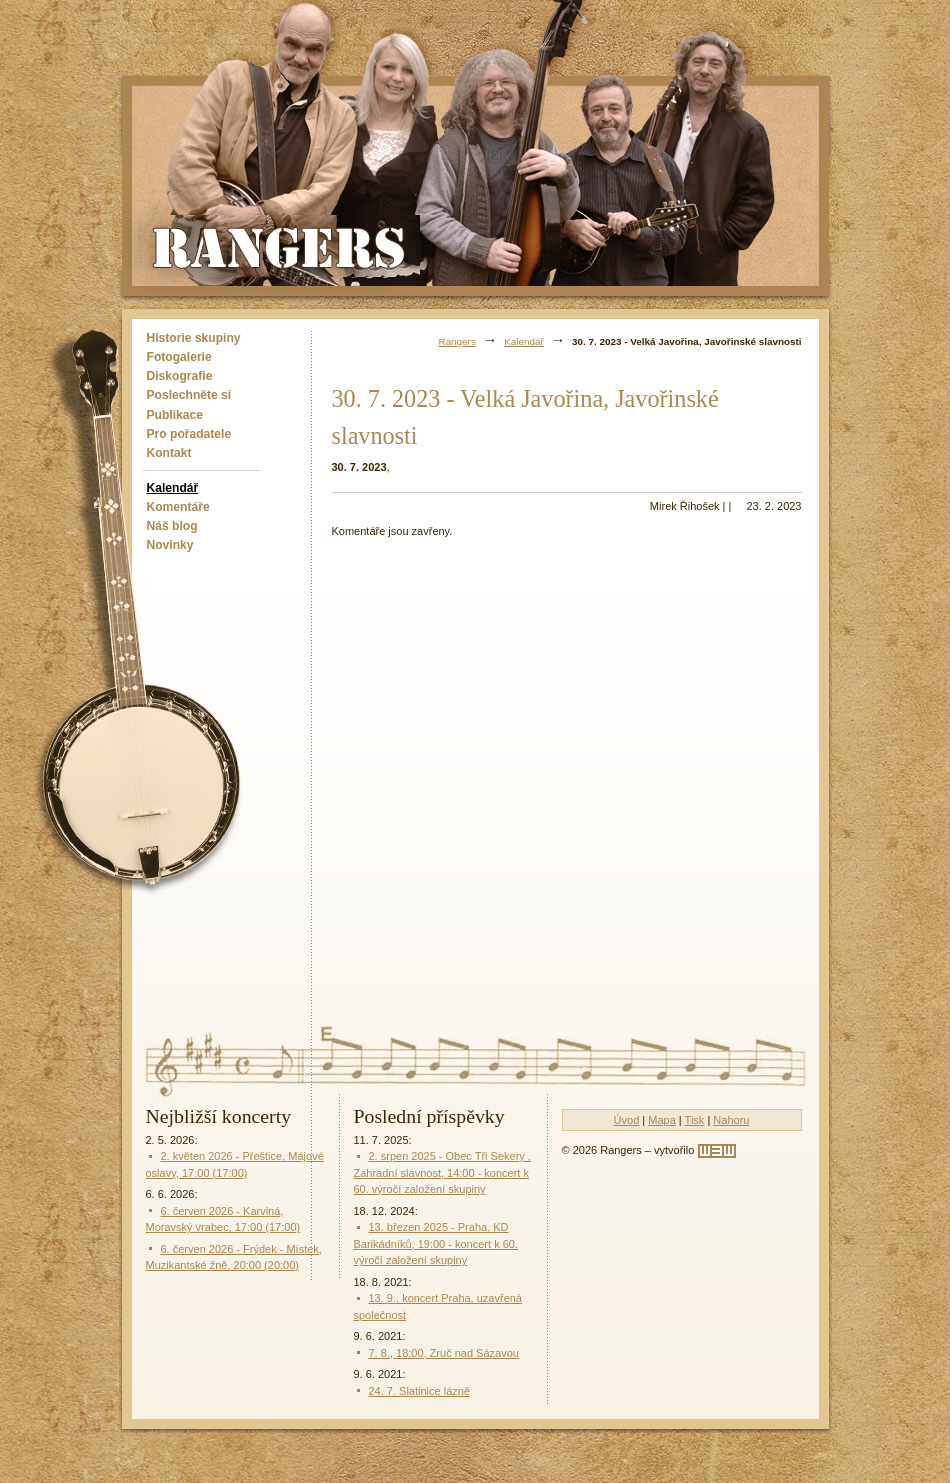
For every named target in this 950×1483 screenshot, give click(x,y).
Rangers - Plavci (281, 246)
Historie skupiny (194, 338)
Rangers (457, 341)
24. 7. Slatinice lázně (420, 1391)
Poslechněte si (189, 395)
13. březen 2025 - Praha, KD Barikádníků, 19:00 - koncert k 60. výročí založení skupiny (436, 1243)
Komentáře (178, 507)
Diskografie (180, 376)
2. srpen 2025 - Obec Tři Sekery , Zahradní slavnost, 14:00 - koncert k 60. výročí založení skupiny (442, 1172)
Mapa (662, 1120)
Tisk (695, 1120)
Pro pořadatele (189, 434)
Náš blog (172, 526)
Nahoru (731, 1120)
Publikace (175, 415)
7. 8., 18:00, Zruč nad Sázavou (444, 1353)
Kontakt (169, 453)
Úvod (627, 1120)
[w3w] (717, 1151)
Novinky (170, 545)
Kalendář (173, 488)
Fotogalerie (179, 357)
